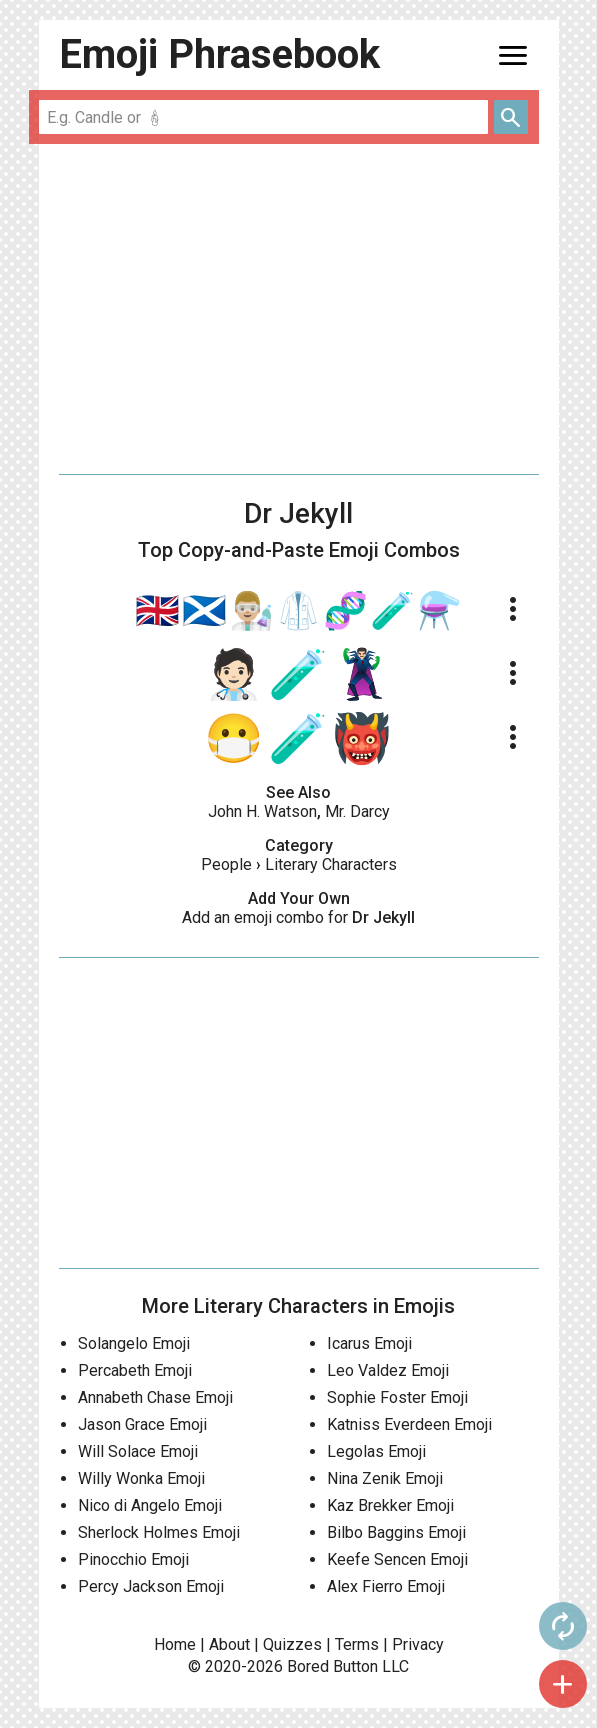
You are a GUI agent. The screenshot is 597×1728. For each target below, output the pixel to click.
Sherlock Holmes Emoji (159, 1532)
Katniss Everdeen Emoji (409, 1424)
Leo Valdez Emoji (388, 1370)
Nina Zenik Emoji (385, 1478)
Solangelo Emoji (134, 1343)
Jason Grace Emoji (142, 1424)
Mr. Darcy (357, 811)
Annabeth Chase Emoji (155, 1397)
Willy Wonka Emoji (141, 1478)
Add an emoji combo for (298, 917)
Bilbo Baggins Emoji (396, 1532)
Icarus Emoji (369, 1343)
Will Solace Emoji (138, 1451)
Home (175, 1644)
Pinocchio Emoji (133, 1559)
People (226, 864)
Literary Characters (331, 864)
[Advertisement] (299, 309)
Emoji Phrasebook (219, 54)
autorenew (563, 1626)
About (229, 1644)
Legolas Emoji (376, 1451)
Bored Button (332, 1666)
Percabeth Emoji (135, 1370)
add (563, 1684)
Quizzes (292, 1644)
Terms (357, 1644)
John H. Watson (262, 811)
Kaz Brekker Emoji (390, 1505)
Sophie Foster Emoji (397, 1397)
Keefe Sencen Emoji (397, 1559)
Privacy (418, 1644)
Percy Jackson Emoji (151, 1586)
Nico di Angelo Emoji (150, 1505)
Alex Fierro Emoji (386, 1586)
